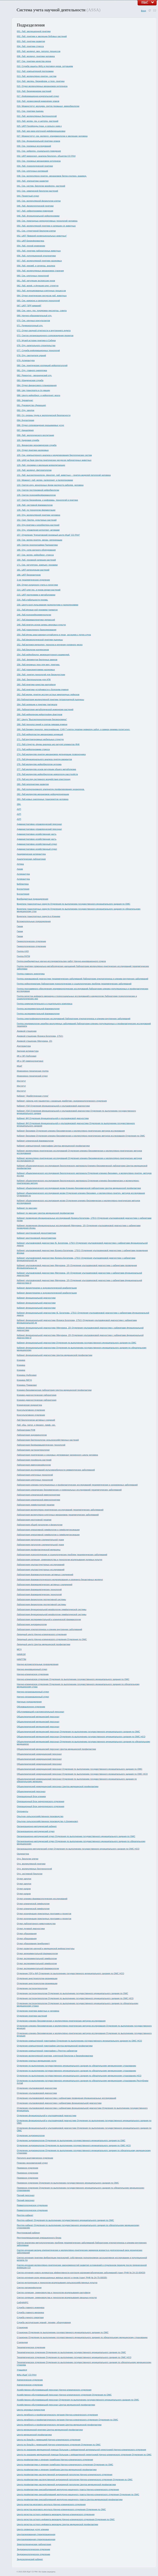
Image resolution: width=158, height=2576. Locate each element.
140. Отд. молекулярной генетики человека (38, 515)
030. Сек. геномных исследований (34, 146)
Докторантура (24, 1046)
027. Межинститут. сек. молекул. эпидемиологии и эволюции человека (52, 136)
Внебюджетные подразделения (32, 899)
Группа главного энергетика (31, 973)
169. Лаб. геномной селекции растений (36, 560)
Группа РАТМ (23, 956)
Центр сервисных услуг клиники (33, 2529)
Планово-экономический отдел (32, 2163)
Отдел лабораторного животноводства (36, 1923)
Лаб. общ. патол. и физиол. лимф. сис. (36, 1425)
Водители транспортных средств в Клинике (38, 916)
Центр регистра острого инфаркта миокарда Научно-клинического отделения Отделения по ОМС (66, 2519)
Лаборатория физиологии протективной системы (41, 1599)
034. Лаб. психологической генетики (35, 166)
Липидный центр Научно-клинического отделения (42, 1634)
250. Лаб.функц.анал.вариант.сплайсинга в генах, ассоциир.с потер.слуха (54, 634)
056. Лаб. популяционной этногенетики (36, 255)
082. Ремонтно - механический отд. (34, 375)
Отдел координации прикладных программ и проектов (44, 1913)
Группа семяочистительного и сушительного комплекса (44, 1003)
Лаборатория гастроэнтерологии (33, 1450)
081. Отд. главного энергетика (32, 370)
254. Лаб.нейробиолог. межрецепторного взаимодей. (43, 654)
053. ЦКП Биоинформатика (30, 241)
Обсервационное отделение (31, 1706)
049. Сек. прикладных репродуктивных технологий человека (47, 221)
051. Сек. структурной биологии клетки (36, 231)
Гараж (20, 926)
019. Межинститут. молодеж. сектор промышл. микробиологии (48, 106)
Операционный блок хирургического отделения (40, 1801)
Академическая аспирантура (31, 854)
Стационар (22, 2327)
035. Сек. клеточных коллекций (32, 171)
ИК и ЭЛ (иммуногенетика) (30, 1061)
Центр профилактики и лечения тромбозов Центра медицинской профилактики (57, 2469)
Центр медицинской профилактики (34, 2434)
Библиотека (23, 884)
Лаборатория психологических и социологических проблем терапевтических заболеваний (62, 1554)
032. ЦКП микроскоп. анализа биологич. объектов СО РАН (46, 156)
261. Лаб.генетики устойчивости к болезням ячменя (43, 689)
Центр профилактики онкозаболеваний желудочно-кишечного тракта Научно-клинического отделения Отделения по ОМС (78, 2494)
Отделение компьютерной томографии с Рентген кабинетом (47, 2050)
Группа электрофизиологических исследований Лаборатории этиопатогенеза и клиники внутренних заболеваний (73, 1018)
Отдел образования (27, 1933)
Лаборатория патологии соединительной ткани (40, 1539)
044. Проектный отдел (28, 196)
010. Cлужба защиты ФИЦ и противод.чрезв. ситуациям (45, 66)
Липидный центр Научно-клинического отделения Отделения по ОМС (52, 1639)
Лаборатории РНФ (26, 1430)
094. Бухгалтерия (25, 420)
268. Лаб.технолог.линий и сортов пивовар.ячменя (42, 724)
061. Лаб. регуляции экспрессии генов (36, 280)
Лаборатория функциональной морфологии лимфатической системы (51, 1609)
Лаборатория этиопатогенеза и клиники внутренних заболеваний (49, 1629)
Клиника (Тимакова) (27, 1385)
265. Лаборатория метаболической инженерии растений (45, 709)
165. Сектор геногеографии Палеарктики (37, 545)
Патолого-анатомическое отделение (35, 2158)
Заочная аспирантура (27, 1051)
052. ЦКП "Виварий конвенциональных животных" (42, 236)
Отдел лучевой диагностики (31, 1928)
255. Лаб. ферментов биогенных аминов (37, 659)
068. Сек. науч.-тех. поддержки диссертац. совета (42, 310)
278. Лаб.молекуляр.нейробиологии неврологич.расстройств (47, 774)
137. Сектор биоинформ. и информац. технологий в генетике (47, 500)
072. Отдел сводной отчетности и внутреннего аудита (44, 330)
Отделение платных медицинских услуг (36, 2060)
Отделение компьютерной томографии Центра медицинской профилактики (55, 2045)
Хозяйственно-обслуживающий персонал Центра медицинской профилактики (56, 2404)
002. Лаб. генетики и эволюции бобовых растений (42, 36)
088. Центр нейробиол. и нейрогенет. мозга (38, 395)
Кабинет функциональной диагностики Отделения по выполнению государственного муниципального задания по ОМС (76, 1342)
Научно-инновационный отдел (32, 1669)
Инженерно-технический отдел (32, 1076)
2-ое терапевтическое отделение (33, 580)
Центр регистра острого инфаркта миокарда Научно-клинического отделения (55, 2514)
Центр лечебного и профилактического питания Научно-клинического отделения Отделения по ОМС (67, 2419)
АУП (19, 809)
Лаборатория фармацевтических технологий (39, 1589)
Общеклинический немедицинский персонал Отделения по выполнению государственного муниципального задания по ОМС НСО (82, 1774)
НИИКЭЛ (21, 1654)
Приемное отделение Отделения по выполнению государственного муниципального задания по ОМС (68, 2183)
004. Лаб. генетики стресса (30, 46)
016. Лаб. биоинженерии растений (34, 91)
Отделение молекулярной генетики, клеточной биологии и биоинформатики (55, 2055)
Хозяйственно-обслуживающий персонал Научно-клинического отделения (54, 2390)
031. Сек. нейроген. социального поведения (39, 151)
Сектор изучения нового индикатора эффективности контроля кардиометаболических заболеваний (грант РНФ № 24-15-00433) (81, 2272)
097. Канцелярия (25, 430)
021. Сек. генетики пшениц (30, 111)
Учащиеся (22, 2370)
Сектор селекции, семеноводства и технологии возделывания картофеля (53, 2292)
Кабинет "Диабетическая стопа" (33, 1096)
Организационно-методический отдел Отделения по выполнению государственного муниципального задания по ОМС (76, 1836)
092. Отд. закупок (25, 410)
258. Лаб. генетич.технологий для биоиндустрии (41, 674)
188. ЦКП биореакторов (29, 575)
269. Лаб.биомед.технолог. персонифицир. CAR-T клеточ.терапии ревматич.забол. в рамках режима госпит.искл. (73, 729)
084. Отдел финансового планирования (37, 385)
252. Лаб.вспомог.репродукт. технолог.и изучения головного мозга (49, 644)
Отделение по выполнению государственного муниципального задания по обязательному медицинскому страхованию (76, 2065)
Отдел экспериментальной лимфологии (37, 1958)
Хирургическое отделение (30, 2380)
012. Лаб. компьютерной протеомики (35, 71)
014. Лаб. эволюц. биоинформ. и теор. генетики (41, 81)
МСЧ (19, 1649)
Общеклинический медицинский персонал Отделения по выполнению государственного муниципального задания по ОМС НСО (81, 1736)
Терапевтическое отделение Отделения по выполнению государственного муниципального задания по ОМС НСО (74, 2357)
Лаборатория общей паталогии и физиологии (39, 1524)
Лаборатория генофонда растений (34, 1460)
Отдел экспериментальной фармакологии (38, 1968)
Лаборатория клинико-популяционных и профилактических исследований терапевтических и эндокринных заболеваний (77, 1485)
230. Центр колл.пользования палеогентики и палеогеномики (47, 604)
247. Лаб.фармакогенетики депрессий (36, 619)
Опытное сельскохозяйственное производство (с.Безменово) (47, 1821)
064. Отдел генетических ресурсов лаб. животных (42, 295)
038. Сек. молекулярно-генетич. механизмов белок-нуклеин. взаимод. (52, 176)
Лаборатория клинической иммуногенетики (38, 1495)
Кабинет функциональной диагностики (36, 1298)
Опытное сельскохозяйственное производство (40, 1816)
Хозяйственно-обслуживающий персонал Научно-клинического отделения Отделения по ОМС (64, 2395)
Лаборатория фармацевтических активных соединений (44, 1584)
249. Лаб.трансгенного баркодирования (36, 629)
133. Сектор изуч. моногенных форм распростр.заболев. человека (50, 485)
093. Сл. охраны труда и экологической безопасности (44, 415)
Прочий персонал (25, 2195)
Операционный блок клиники (31, 1796)
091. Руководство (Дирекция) (31, 405)
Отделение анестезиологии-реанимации (37, 1978)
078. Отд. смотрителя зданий (31, 355)
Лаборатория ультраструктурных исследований (40, 1564)
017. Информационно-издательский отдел (38, 96)
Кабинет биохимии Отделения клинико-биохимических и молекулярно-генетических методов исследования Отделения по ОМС (81, 1136)
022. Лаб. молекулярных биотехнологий (37, 116)
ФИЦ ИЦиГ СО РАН (26, 2375)
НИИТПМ (21, 1659)
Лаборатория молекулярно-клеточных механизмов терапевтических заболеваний (58, 1514)
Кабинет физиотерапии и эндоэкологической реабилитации (47, 1288)
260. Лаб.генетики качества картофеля (36, 684)
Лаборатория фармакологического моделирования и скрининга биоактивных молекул (60, 1579)
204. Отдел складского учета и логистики (37, 585)
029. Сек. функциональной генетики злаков (38, 141)
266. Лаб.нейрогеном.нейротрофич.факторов (39, 714)
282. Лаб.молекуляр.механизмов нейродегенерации (43, 794)
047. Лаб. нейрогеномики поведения (35, 211)
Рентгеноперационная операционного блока (39, 2237)
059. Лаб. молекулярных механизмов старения (40, 270)
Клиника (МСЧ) (24, 1380)
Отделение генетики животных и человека (38, 2011)
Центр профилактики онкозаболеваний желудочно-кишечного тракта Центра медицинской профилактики (70, 2499)
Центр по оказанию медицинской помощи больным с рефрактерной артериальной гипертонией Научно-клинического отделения (81, 2449)
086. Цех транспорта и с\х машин (33, 390)
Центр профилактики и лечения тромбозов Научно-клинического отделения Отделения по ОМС (65, 2464)
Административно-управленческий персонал (39, 824)
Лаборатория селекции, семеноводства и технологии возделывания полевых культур (59, 1559)
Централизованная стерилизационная (36, 2534)
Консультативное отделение (31, 1410)
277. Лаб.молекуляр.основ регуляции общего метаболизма (46, 769)
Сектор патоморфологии (29, 2287)
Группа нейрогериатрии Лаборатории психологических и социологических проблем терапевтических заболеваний (74, 983)
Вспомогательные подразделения (34, 921)
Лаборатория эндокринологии (32, 1435)
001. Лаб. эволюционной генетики (34, 31)
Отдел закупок (24, 1878)
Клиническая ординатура (29, 1405)
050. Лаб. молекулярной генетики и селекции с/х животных (46, 226)
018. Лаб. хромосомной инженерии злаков (38, 101)
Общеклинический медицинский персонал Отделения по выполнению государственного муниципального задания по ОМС (78, 1731)
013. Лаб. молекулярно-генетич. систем (36, 76)
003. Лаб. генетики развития (31, 41)
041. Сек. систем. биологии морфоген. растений (41, 186)
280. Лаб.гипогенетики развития (33, 784)
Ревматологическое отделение (32, 2205)
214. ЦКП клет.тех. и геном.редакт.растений (38, 590)
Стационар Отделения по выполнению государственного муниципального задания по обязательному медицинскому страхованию (82, 2337)
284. (19, 804)
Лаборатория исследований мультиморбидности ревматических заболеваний (56, 1470)
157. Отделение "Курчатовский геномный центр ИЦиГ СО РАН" (48, 535)
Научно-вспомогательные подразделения (37, 1664)
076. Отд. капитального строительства (36, 345)
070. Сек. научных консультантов (33, 320)
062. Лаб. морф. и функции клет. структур (38, 285)
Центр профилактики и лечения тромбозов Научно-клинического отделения (55, 2459)
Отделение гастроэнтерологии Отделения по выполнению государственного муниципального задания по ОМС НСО (75, 1998)
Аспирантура (23, 874)
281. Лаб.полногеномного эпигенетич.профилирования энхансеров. (51, 789)
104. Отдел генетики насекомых (33, 450)
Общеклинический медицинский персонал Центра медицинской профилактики (56, 1749)
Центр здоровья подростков (31, 2409)
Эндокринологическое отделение (33, 2549)
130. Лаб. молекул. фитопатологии (34, 470)
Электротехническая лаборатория (34, 2544)
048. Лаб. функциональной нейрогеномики (38, 216)
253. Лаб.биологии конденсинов (33, 649)
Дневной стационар (27, 1031)
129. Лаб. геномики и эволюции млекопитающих (41, 465)
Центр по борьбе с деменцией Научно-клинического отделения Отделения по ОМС (59, 2444)
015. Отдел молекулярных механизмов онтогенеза (42, 86)
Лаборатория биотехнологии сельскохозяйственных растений (48, 1440)
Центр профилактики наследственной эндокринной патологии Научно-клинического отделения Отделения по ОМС (75, 2479)
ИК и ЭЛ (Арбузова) (26, 1056)
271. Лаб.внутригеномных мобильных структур (40, 739)
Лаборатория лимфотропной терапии (35, 1504)
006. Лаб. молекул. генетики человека (36, 56)
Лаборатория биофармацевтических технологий (41, 1445)
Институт (21, 1081)
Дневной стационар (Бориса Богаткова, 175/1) (40, 1036)
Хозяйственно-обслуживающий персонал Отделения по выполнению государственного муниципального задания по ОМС (78, 2399)
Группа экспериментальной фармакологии (38, 1008)
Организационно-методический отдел (36, 1831)
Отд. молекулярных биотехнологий (34, 1868)
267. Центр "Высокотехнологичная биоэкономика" (42, 719)
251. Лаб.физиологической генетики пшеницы (40, 639)
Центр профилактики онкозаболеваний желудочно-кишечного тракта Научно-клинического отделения (68, 2489)
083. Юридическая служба (30, 380)
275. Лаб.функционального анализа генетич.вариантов (44, 759)
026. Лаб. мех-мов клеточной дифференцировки (41, 131)
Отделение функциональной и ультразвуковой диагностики (46, 2115)
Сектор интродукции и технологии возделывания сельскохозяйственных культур (57, 2282)
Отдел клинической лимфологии (33, 1903)
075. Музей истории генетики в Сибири (36, 340)
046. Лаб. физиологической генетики (35, 206)
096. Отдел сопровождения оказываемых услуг (40, 425)
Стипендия (22, 2342)
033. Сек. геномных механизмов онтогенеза (39, 161)
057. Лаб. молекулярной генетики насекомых (39, 260)
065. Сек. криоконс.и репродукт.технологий (38, 300)
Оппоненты (22, 1811)
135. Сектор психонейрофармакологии (36, 495)
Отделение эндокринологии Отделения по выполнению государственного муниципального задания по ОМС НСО (74, 2145)
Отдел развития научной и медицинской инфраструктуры (46, 1948)
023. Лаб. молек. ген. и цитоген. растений (37, 121)
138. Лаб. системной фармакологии (35, 505)
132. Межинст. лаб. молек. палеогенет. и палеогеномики (45, 480)
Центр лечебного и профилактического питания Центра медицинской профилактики (59, 2424)
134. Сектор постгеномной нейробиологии (38, 490)
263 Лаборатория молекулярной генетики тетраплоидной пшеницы (50, 699)
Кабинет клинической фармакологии (35, 1140)
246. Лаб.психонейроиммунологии (34, 614)
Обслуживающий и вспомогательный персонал (40, 1711)
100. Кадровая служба (28, 440)
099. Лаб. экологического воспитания (35, 435)
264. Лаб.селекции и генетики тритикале (37, 704)
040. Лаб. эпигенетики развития (32, 181)
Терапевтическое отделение (31, 2347)
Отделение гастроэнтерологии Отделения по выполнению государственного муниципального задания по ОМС (72, 1993)
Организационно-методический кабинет (37, 1826)
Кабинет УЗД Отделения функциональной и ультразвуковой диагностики (53, 1106)
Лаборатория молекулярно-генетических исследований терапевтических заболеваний (60, 1509)
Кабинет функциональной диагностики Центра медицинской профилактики (54, 1355)
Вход (143, 10)
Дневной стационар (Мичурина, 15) (34, 1041)
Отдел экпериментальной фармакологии (37, 1953)
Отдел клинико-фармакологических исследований (42, 1898)
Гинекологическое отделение (31, 941)
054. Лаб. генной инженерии (31, 245)
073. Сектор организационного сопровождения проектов (45, 335)
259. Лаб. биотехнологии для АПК (34, 679)
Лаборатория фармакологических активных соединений (45, 1574)
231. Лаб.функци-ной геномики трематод (37, 609)
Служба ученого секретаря (30, 2317)
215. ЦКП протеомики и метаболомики (36, 595)
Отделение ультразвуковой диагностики (37, 2088)
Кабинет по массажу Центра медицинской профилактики (45, 1213)
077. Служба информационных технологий (38, 350)
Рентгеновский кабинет (28, 2232)
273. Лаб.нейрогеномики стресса (33, 749)
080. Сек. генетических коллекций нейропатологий (42, 365)
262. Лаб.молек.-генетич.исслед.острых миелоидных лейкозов (48, 694)
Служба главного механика (30, 2312)
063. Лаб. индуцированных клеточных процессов (41, 290)
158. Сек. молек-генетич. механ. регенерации (39, 540)
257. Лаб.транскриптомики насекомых (36, 669)
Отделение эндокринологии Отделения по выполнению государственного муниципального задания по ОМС (71, 2140)
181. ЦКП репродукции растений (33, 570)
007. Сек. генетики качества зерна (34, 61)
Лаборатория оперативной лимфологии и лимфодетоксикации (48, 1529)
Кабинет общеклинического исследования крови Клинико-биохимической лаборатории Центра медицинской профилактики (79, 1188)
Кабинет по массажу (27, 1208)
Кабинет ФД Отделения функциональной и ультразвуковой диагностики (53, 1118)
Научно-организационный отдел (33, 1691)
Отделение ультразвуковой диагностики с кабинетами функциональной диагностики (59, 2103)
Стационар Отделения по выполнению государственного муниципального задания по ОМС (62, 2332)
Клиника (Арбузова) (27, 1375)
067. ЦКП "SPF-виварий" (29, 305)
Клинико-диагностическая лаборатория (36, 1395)
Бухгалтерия (23, 889)
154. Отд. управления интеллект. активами (38, 530)
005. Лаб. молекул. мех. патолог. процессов (38, 51)
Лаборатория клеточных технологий (35, 1475)
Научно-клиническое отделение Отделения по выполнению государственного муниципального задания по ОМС (73, 1679)
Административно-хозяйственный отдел (37, 844)
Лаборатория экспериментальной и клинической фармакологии (49, 1619)
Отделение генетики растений (32, 2016)
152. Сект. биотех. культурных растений (37, 520)
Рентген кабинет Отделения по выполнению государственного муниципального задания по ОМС (65, 2220)
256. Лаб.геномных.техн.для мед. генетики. (38, 664)
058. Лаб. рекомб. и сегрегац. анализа (36, 265)
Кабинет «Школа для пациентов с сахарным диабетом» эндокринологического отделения (62, 1101)
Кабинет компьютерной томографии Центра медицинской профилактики (53, 1145)
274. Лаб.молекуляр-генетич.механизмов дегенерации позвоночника (51, 754)
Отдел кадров (24, 1888)
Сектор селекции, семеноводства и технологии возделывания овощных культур (57, 2297)
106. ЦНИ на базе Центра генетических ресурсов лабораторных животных (54, 460)
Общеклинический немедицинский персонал (39, 1754)
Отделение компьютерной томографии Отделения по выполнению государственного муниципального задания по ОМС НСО (79, 2040)
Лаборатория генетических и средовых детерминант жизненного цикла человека (57, 1455)
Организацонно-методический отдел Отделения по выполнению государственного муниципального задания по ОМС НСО (78, 1849)
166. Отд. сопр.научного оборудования (36, 550)
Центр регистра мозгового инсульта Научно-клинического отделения (51, 2504)
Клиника (21, 1360)
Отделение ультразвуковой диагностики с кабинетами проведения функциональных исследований (66, 2098)
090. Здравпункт (25, 400)
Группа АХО (23, 951)
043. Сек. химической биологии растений (37, 191)
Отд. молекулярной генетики (31, 1863)
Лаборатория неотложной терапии (34, 1519)
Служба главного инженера (30, 2307)
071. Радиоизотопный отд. (30, 325)
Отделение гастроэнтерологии (32, 1988)
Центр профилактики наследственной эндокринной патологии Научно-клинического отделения (64, 2474)
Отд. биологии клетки (27, 1858)
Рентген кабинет (25, 2215)
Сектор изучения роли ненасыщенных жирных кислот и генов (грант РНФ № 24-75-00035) (62, 2277)
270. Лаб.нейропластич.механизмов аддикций (40, 734)
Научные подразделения (29, 1701)
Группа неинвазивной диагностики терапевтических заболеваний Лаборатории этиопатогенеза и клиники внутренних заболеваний (82, 978)
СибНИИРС (22, 2302)
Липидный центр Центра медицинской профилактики (43, 1644)
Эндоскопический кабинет (30, 2559)
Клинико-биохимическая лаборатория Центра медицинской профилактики (54, 1390)
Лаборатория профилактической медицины (39, 1549)
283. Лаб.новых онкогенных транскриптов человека (42, 799)
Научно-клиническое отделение (33, 1674)
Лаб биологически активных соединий (36, 1420)
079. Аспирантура (26, 360)
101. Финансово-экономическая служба (36, 445)
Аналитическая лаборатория (31, 859)
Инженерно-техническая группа (33, 1071)
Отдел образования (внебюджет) (33, 1943)
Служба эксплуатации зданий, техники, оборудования (44, 2322)
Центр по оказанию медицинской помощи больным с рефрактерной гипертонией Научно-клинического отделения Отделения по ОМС (84, 2454)
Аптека (20, 864)
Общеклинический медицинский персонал (38, 1716)
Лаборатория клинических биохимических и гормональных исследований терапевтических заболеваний (69, 1490)
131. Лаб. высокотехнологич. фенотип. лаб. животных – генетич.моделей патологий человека (64, 475)
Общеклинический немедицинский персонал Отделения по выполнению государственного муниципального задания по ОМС (79, 1769)
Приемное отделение (27, 2168)
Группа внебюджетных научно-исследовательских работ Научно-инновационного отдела (61, 961)
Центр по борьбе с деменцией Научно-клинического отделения (48, 2439)
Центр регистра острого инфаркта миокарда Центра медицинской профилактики (57, 2524)
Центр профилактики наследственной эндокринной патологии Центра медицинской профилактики (66, 2484)
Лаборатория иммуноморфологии (34, 1465)
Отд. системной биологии (29, 1873)
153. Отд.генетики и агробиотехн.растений (38, 525)
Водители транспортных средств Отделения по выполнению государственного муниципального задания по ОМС (73, 904)
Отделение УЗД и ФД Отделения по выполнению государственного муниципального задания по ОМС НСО (70, 1973)
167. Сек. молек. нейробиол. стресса (35, 555)
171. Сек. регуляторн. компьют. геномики (37, 565)
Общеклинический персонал (31, 1791)
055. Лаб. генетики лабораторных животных (39, 250)
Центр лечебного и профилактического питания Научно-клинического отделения (57, 2414)
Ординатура (23, 1854)
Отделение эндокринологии (31, 2135)
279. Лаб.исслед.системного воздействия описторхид (43, 779)
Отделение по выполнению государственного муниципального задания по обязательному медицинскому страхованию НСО (79, 2075)
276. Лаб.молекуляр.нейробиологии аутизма (39, 764)
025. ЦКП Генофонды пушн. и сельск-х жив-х (39, 126)
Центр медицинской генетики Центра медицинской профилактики (50, 2429)
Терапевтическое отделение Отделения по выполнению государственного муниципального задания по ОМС (71, 2352)
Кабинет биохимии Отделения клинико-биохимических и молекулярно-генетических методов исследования (71, 1131)
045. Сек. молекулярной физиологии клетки (39, 201)
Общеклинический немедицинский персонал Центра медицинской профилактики (57, 1786)
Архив (20, 869)
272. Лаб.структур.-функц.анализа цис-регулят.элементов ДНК (48, 744)
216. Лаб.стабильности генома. (32, 600)
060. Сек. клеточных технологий (33, 275)
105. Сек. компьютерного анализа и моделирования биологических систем (54, 455)
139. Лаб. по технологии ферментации (36, 510)
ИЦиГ (19, 1066)
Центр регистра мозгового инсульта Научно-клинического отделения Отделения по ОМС (61, 2509)
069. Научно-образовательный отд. (34, 315)
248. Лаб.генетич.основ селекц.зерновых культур (41, 624)
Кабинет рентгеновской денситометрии (36, 1233)
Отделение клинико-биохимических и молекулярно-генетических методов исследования (61, 2021)
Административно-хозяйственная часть (36, 834)
